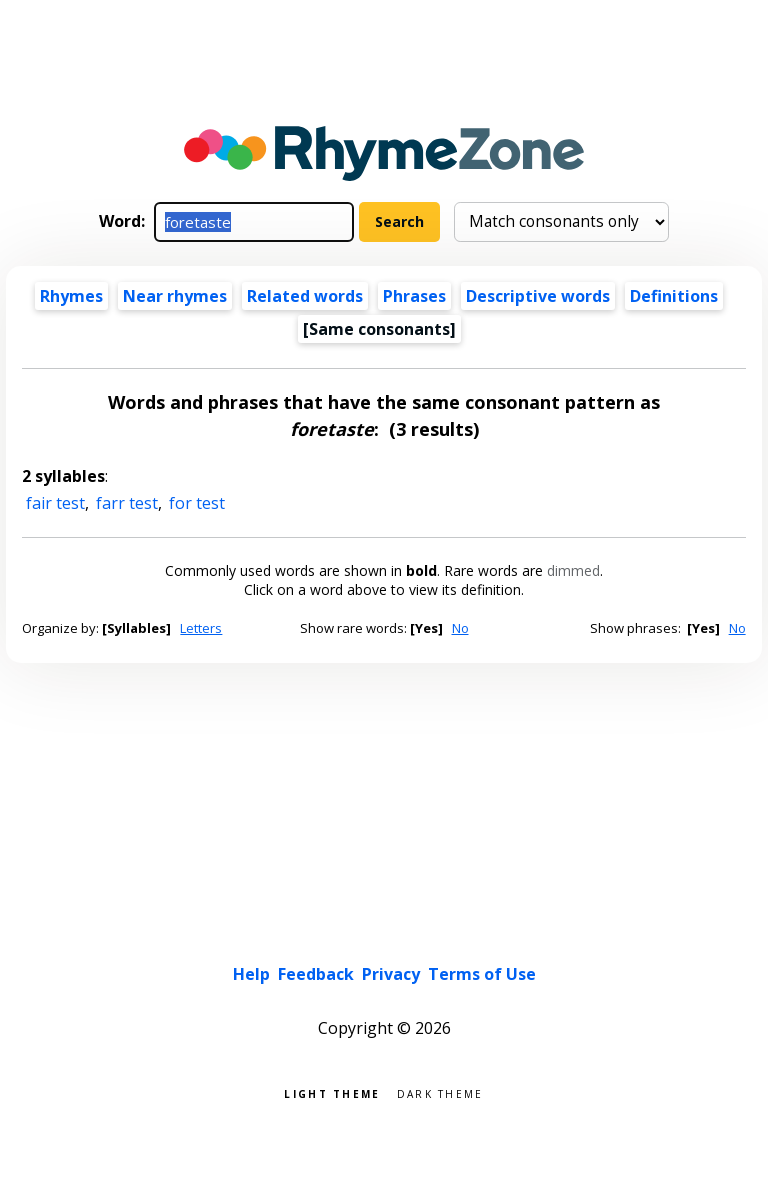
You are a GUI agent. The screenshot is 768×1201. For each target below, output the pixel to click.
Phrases (414, 296)
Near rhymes (175, 296)
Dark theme (440, 1092)
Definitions (674, 296)
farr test (127, 503)
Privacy (391, 974)
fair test (55, 503)
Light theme (332, 1092)
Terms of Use (482, 974)
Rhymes (71, 296)
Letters (201, 628)
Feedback (316, 974)
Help (251, 974)
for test (197, 503)
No (460, 628)
